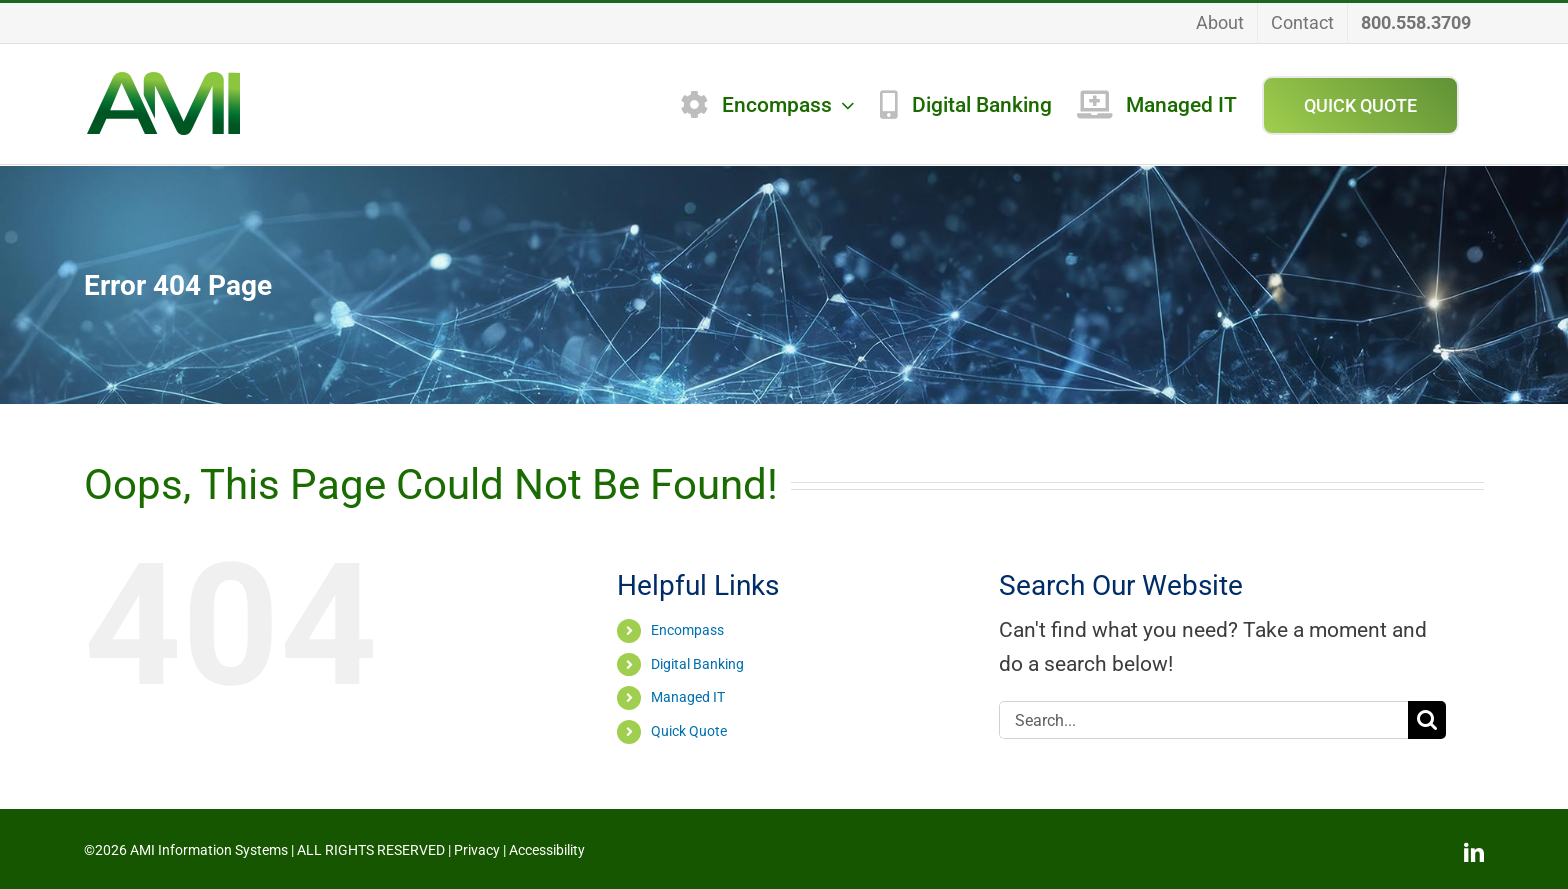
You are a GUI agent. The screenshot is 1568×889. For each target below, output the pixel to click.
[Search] (1427, 720)
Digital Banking (697, 664)
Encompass (687, 630)
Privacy (477, 850)
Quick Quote (689, 731)
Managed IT (688, 697)
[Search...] (1203, 720)
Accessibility (547, 850)
